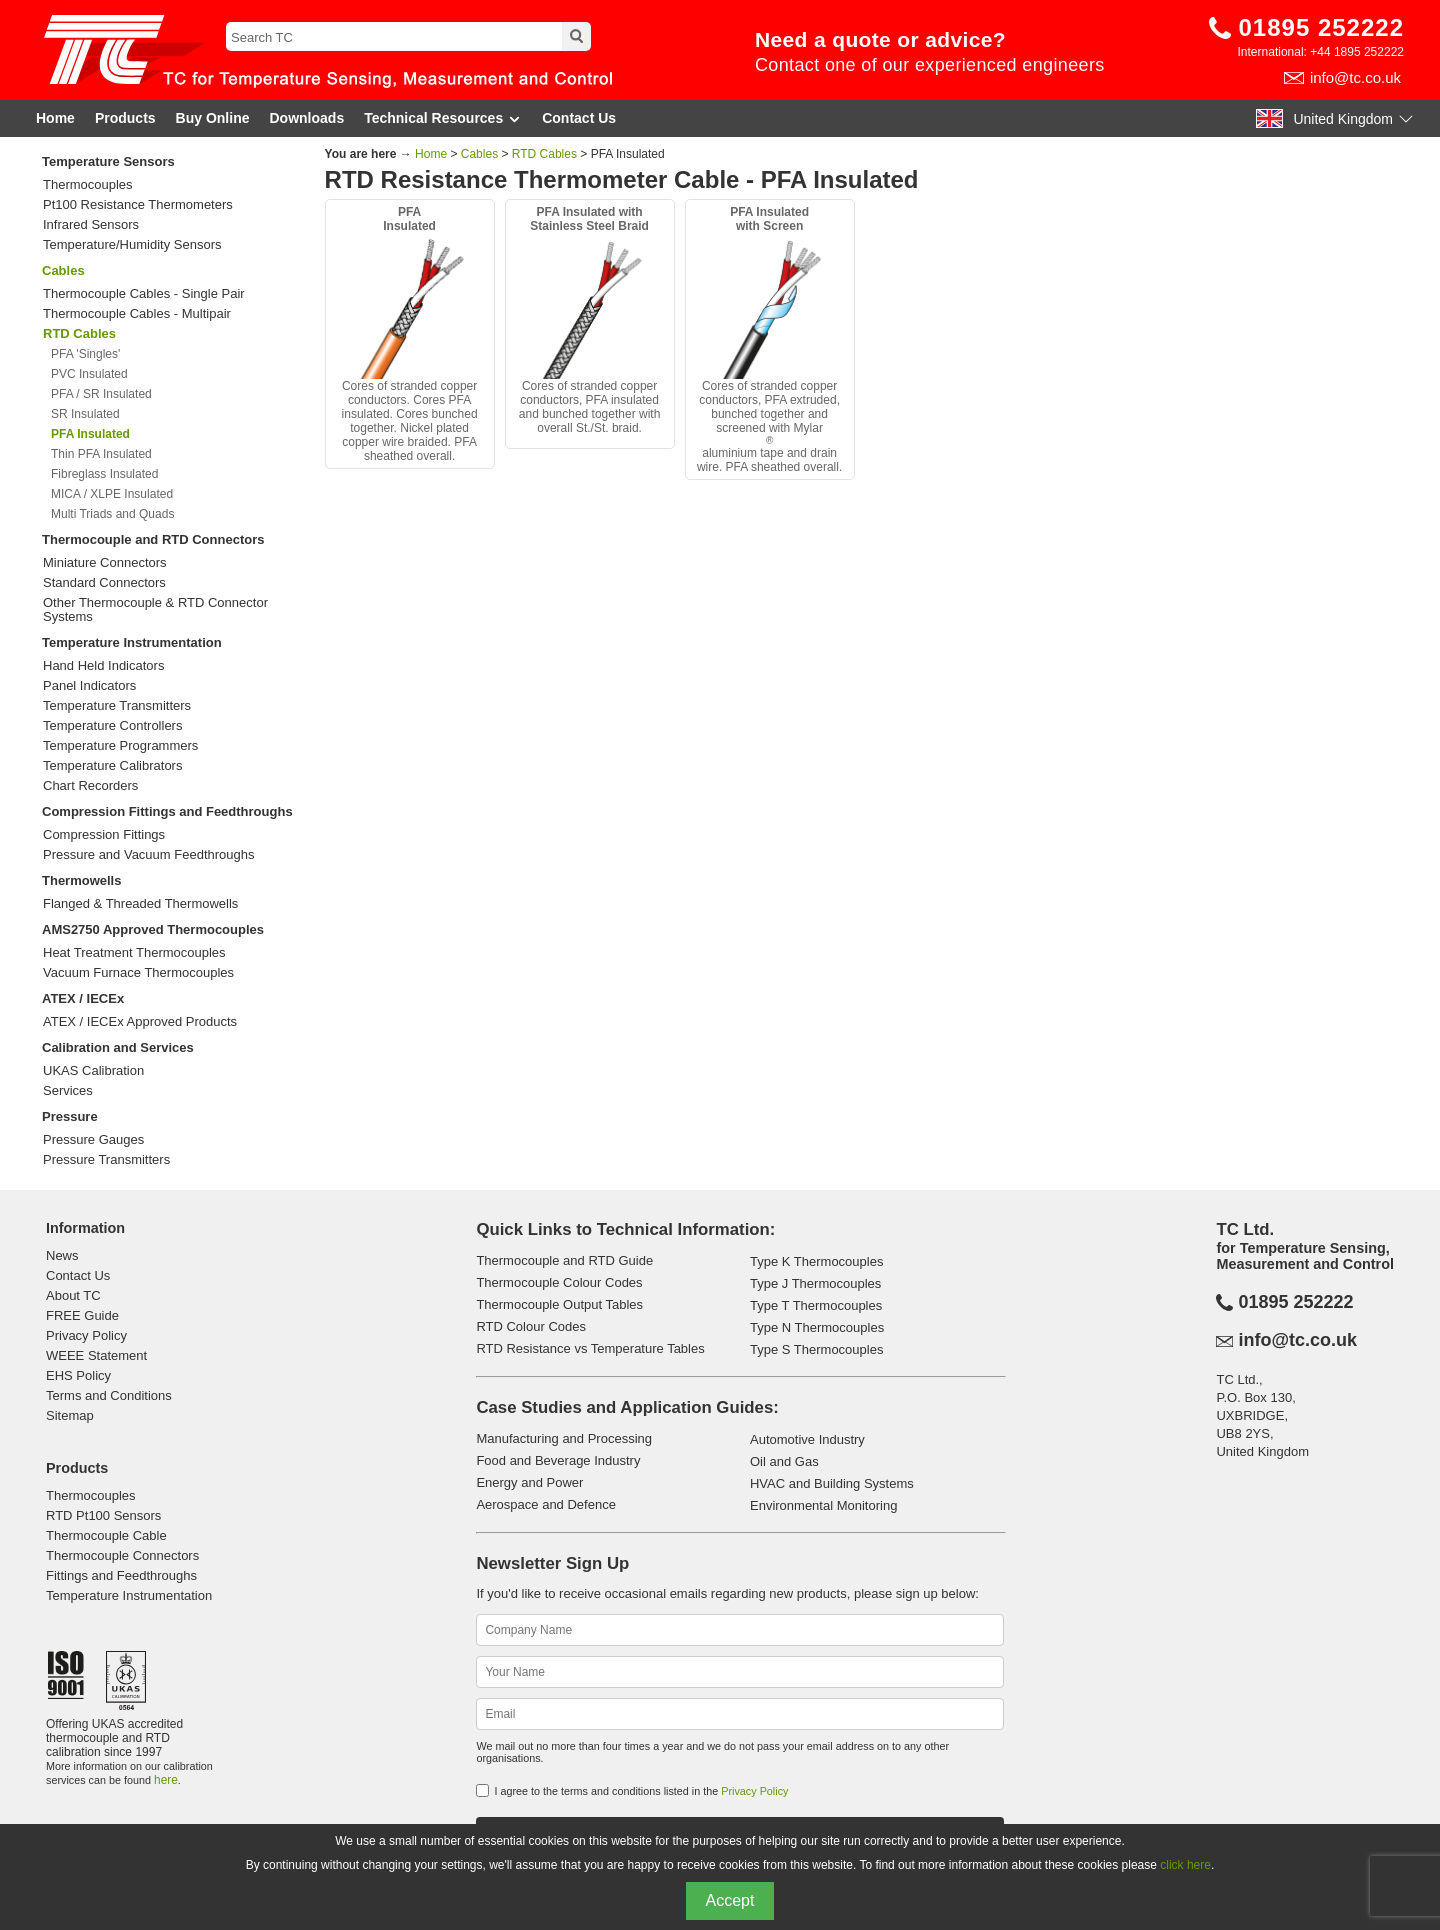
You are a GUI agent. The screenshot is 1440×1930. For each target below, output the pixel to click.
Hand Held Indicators (103, 666)
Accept (730, 1900)
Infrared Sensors (91, 225)
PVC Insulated (89, 374)
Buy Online (213, 118)
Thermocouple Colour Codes (559, 1282)
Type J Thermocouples (815, 1283)
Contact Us (579, 118)
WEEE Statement (96, 1355)
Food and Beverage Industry (558, 1460)
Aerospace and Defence (545, 1504)
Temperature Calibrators (112, 766)
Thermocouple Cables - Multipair (137, 314)
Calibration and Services (118, 1047)
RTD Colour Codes (531, 1326)
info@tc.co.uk (1355, 77)
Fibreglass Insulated (104, 474)
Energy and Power (529, 1482)
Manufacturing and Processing (564, 1438)
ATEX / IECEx (83, 998)
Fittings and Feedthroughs (121, 1575)
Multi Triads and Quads (112, 514)
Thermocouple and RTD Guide (564, 1260)
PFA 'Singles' (85, 354)
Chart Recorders (90, 786)
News (62, 1255)
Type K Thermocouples (816, 1261)
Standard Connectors (104, 583)
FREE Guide (82, 1315)
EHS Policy (78, 1375)
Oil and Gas (784, 1461)
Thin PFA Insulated (101, 454)
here (166, 1780)
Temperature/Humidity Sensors (132, 245)
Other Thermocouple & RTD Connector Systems (155, 610)
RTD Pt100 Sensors (103, 1515)
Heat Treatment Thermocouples (134, 953)
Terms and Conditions (109, 1395)
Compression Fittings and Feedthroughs (167, 811)
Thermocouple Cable (106, 1535)
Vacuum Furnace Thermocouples (138, 973)
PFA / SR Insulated (101, 394)
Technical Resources (443, 118)
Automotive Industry (807, 1439)
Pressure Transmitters (106, 1160)
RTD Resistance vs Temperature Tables (590, 1348)
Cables (63, 270)
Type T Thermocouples (816, 1305)
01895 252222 (1322, 27)
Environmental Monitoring (823, 1505)
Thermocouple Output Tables (559, 1304)
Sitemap (70, 1415)
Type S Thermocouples (816, 1349)
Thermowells (81, 880)
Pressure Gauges (93, 1140)
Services (68, 1091)
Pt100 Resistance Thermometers (138, 205)
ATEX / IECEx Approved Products (140, 1022)
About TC (73, 1295)
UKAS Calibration (93, 1071)
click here (1185, 1865)
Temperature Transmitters (117, 706)
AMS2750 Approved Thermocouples (153, 929)
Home (55, 118)
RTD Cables (544, 154)
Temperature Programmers (120, 746)
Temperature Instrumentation (132, 642)
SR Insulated (85, 414)
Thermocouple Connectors (122, 1555)
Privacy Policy (86, 1335)
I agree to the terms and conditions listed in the (641, 1791)
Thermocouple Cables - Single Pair (144, 294)
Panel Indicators (89, 686)
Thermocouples (88, 185)
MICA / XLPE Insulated (112, 494)
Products (125, 118)
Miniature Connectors (105, 563)
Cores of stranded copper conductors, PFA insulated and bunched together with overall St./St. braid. (590, 320)
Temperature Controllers (112, 726)
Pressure (70, 1116)
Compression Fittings (104, 835)
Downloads (307, 118)
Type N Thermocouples (817, 1327)
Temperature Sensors (108, 161)
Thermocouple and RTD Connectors (153, 539)
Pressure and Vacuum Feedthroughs (149, 855)
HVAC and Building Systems (832, 1483)
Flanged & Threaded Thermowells (140, 904)
